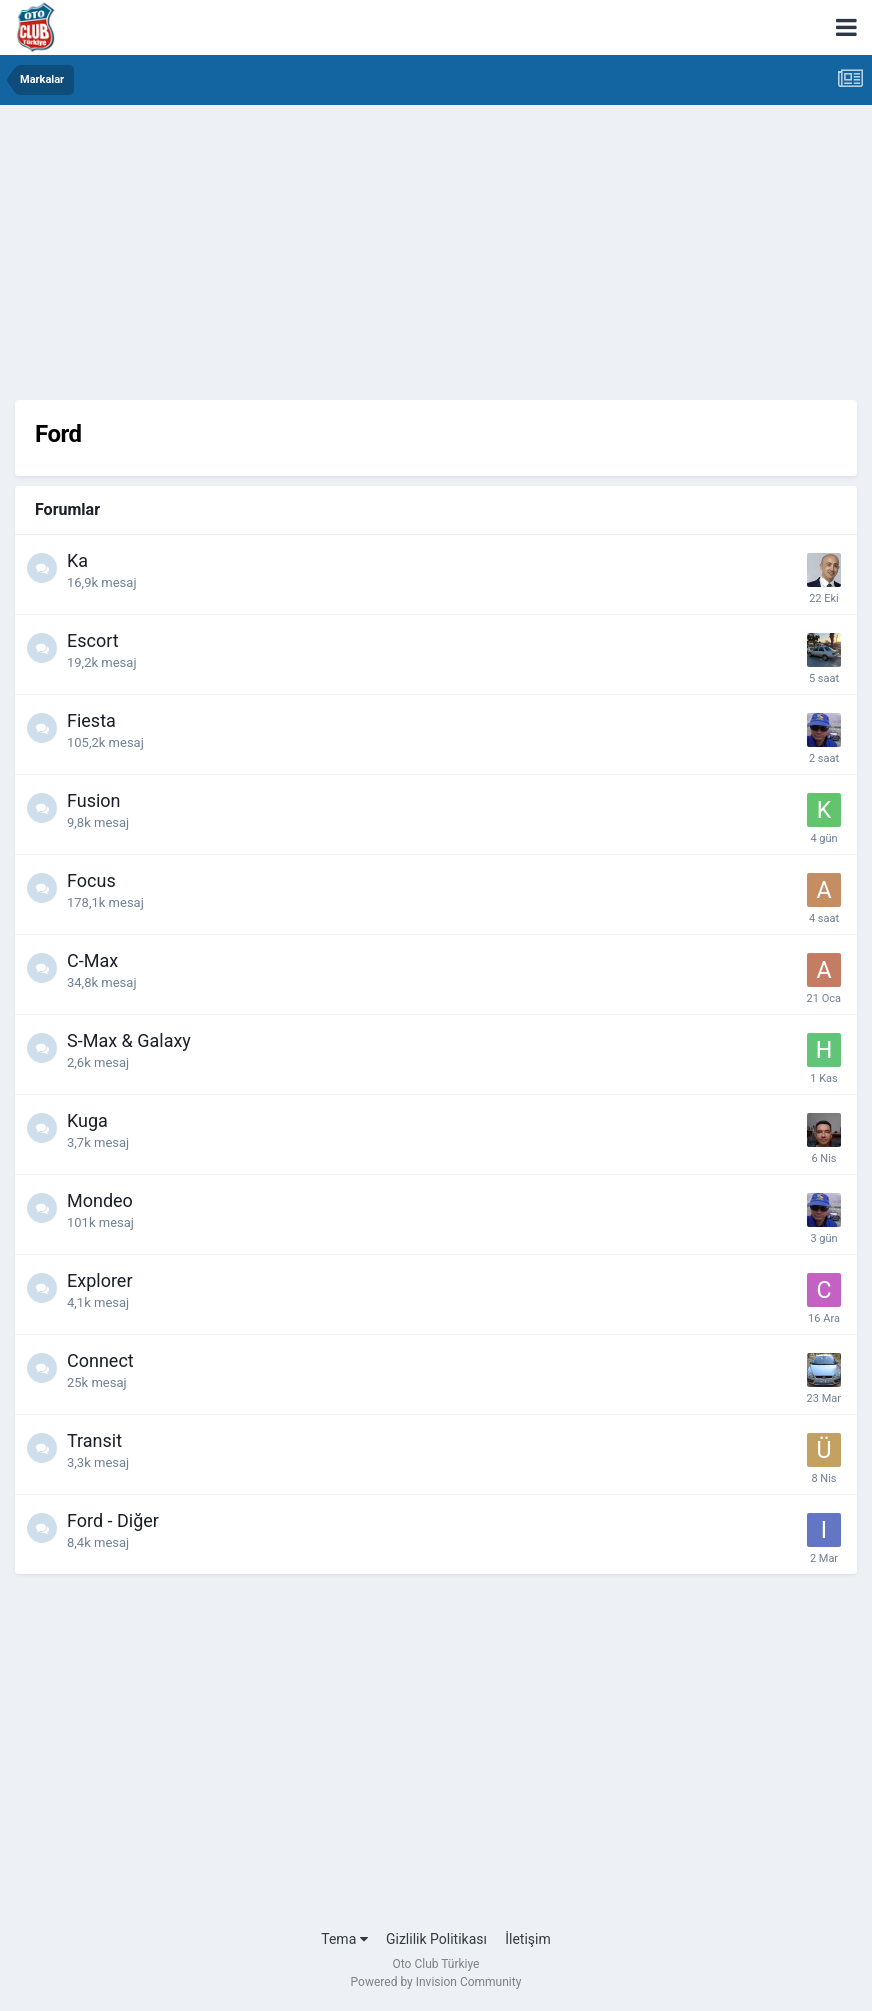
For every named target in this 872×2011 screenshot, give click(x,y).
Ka (77, 560)
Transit (94, 1440)
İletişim (528, 1939)
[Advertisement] (436, 260)
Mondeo (100, 1200)
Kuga (87, 1120)
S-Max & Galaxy (129, 1040)
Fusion (94, 800)
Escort (93, 640)
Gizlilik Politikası (436, 1939)
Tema (344, 1939)
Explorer (100, 1280)
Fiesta (91, 720)
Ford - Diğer (113, 1520)
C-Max (92, 960)
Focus (91, 880)
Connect (100, 1360)
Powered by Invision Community (436, 1982)
